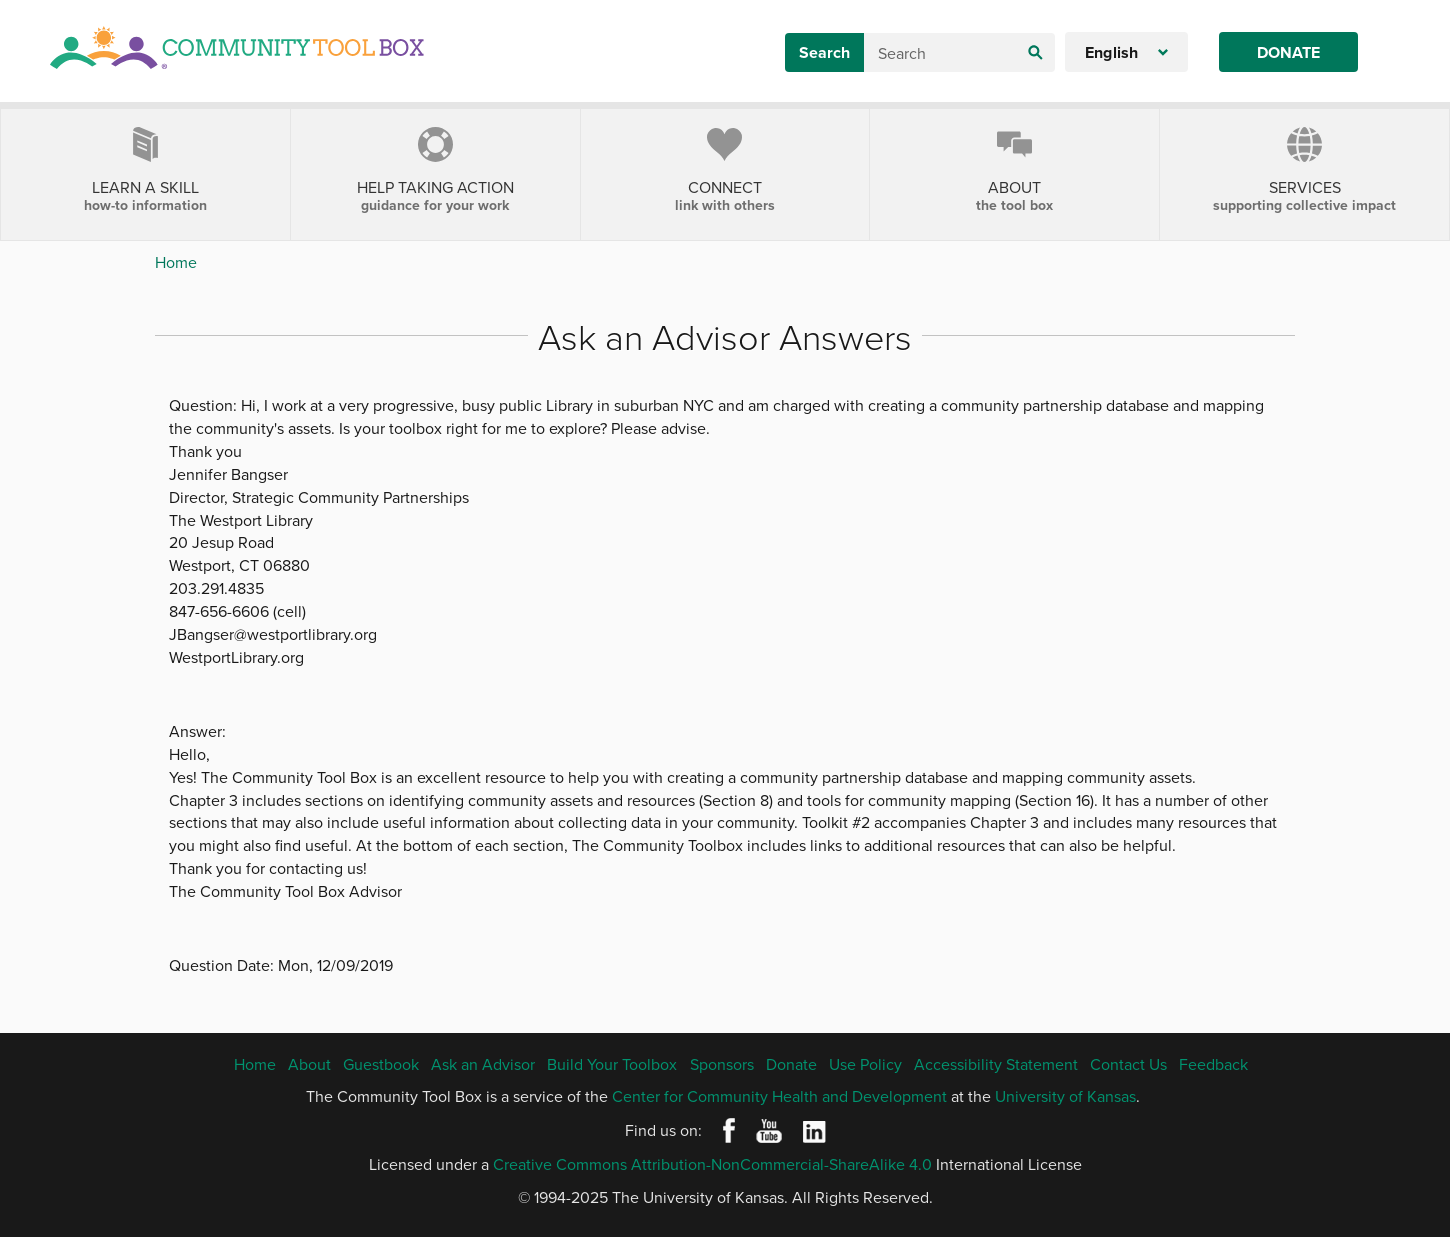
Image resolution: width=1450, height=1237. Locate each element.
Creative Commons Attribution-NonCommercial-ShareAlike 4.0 (712, 1164)
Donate (1288, 52)
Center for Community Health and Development (779, 1096)
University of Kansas (1065, 1096)
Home (176, 262)
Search (824, 52)
